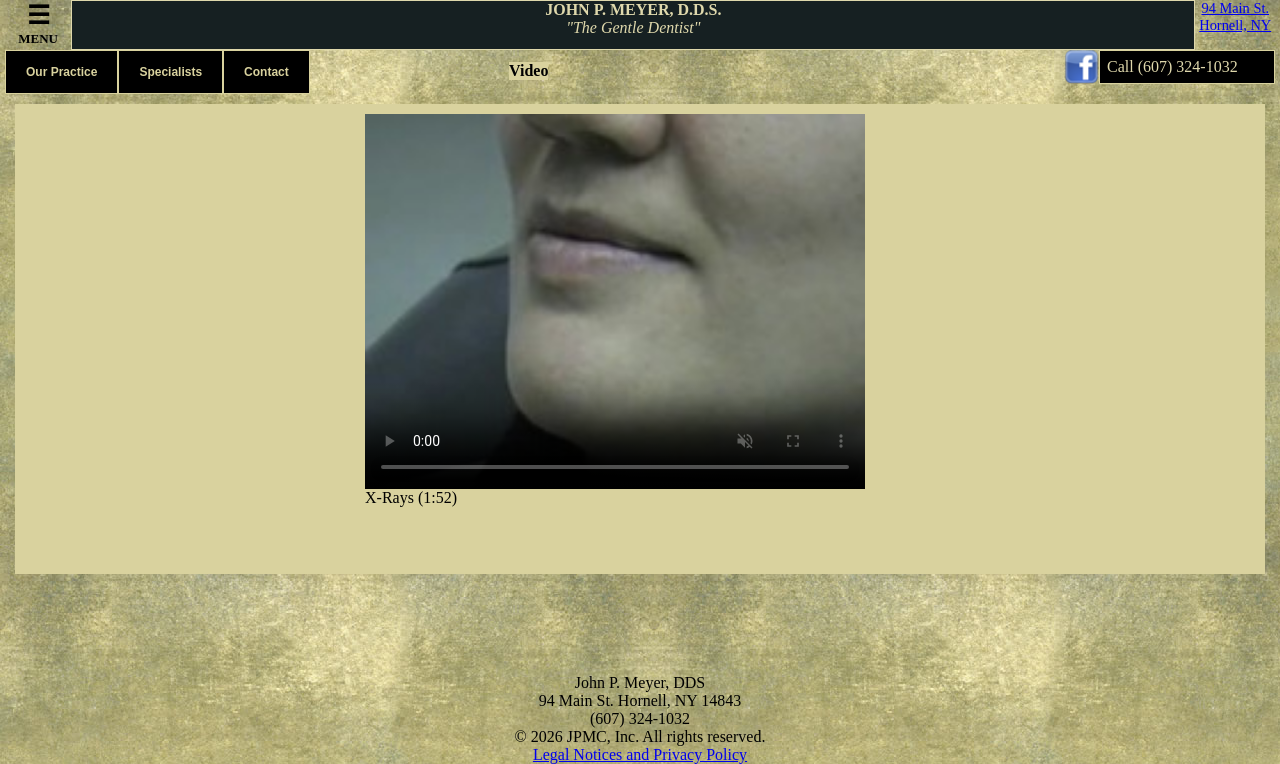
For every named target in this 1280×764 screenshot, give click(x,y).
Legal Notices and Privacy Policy (640, 754)
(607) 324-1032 (1188, 66)
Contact (266, 72)
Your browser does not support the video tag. (615, 301)
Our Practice (61, 72)
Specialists (170, 72)
